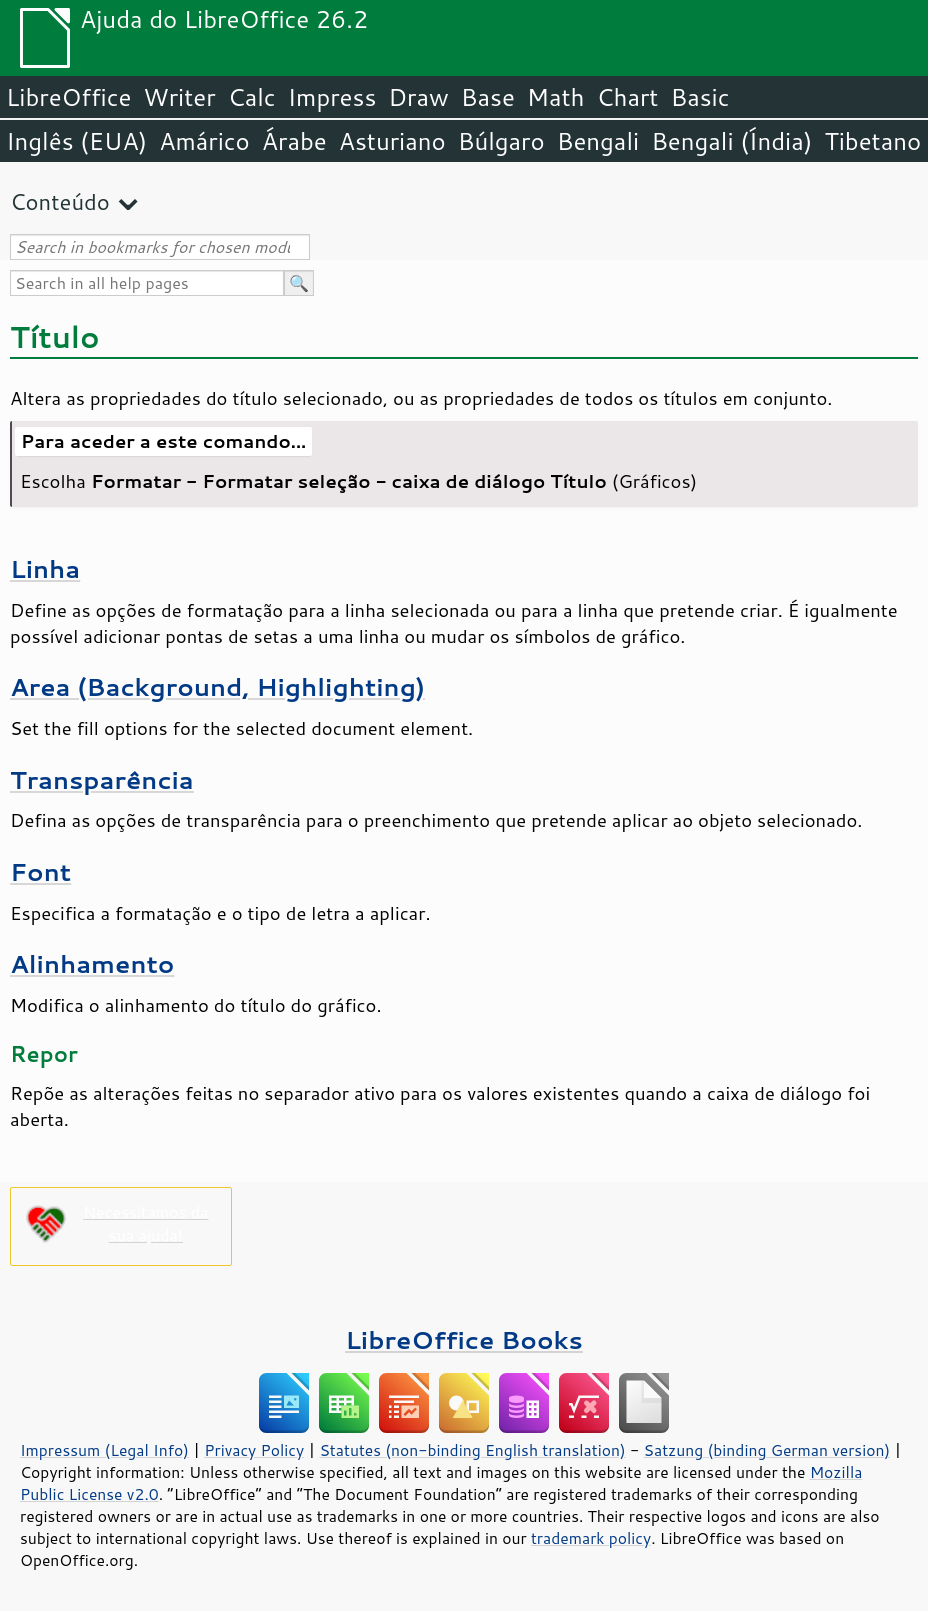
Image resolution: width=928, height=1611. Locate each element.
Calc (252, 97)
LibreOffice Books (464, 1339)
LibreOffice (68, 97)
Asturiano (392, 141)
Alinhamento (92, 963)
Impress (332, 97)
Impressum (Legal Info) (104, 1450)
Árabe (294, 141)
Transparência (102, 779)
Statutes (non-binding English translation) (472, 1450)
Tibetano (872, 141)
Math (556, 97)
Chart (627, 97)
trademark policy (591, 1538)
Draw (418, 97)
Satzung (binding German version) (767, 1450)
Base (488, 97)
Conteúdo (60, 201)
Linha (45, 568)
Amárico (204, 141)
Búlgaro (501, 141)
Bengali (598, 141)
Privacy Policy (254, 1450)
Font (40, 871)
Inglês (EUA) (76, 141)
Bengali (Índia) (731, 141)
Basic (699, 97)
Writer (179, 97)
